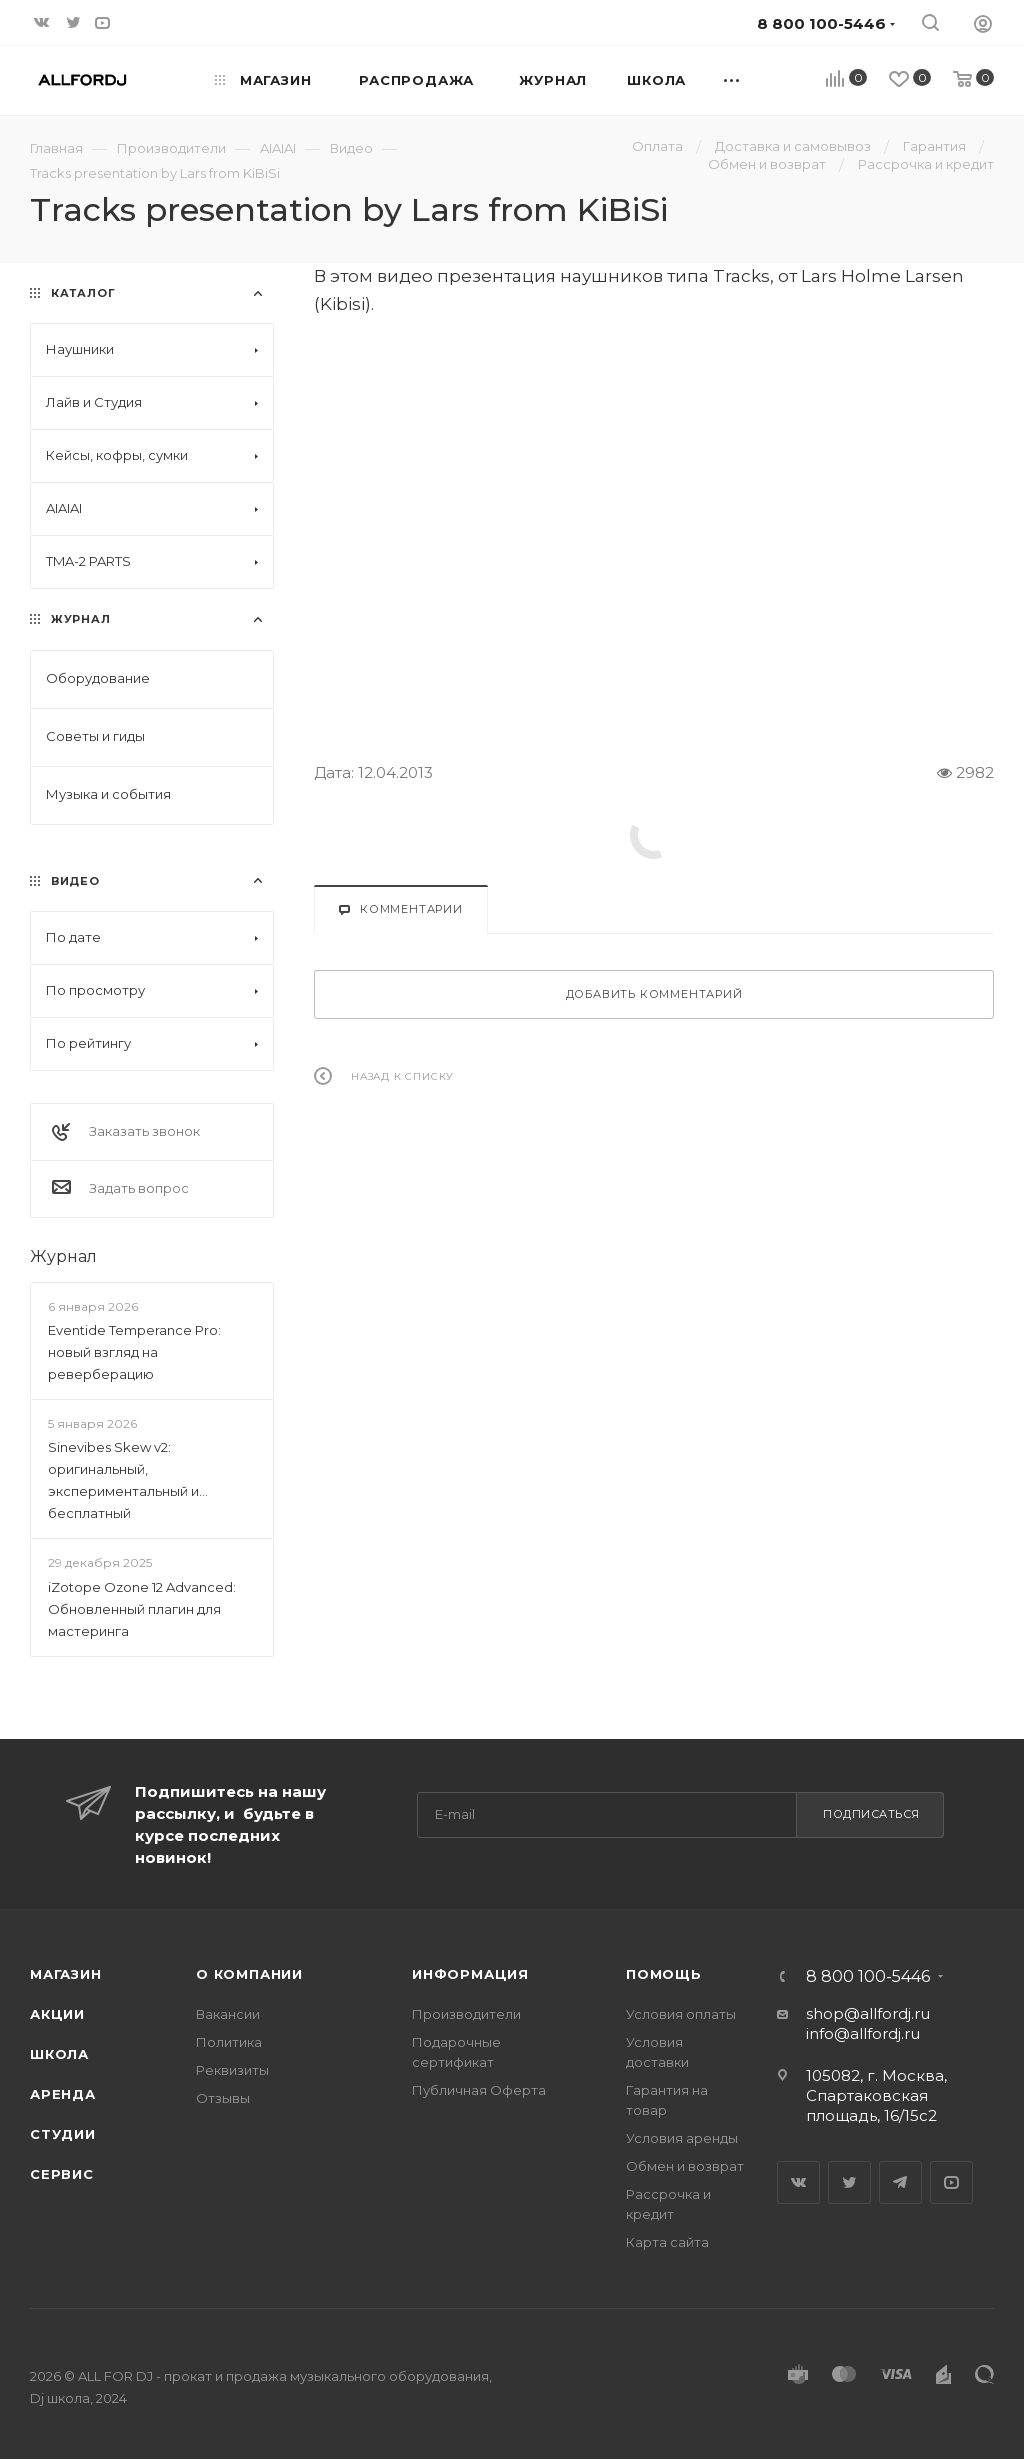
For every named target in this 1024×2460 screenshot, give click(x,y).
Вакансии (228, 2014)
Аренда (63, 2094)
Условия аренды (682, 2138)
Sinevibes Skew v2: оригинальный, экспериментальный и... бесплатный (128, 1480)
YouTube (951, 2182)
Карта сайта (667, 2242)
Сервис (62, 2174)
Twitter (849, 2182)
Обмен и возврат (685, 2166)
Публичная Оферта (479, 2090)
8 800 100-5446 (868, 1977)
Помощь (664, 1974)
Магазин (66, 1974)
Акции (57, 2014)
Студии (63, 2134)
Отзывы (223, 2098)
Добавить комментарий (654, 994)
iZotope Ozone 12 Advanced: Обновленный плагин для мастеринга (142, 1609)
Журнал (63, 1256)
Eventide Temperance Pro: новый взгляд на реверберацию (134, 1352)
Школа (59, 2054)
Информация (470, 1974)
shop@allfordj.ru (868, 2013)
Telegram (900, 2182)
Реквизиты (232, 2070)
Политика (229, 2042)
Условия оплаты (681, 2014)
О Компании (249, 1974)
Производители (466, 2014)
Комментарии (401, 909)
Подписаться (871, 1814)
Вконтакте (798, 2182)
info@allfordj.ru (863, 2033)
